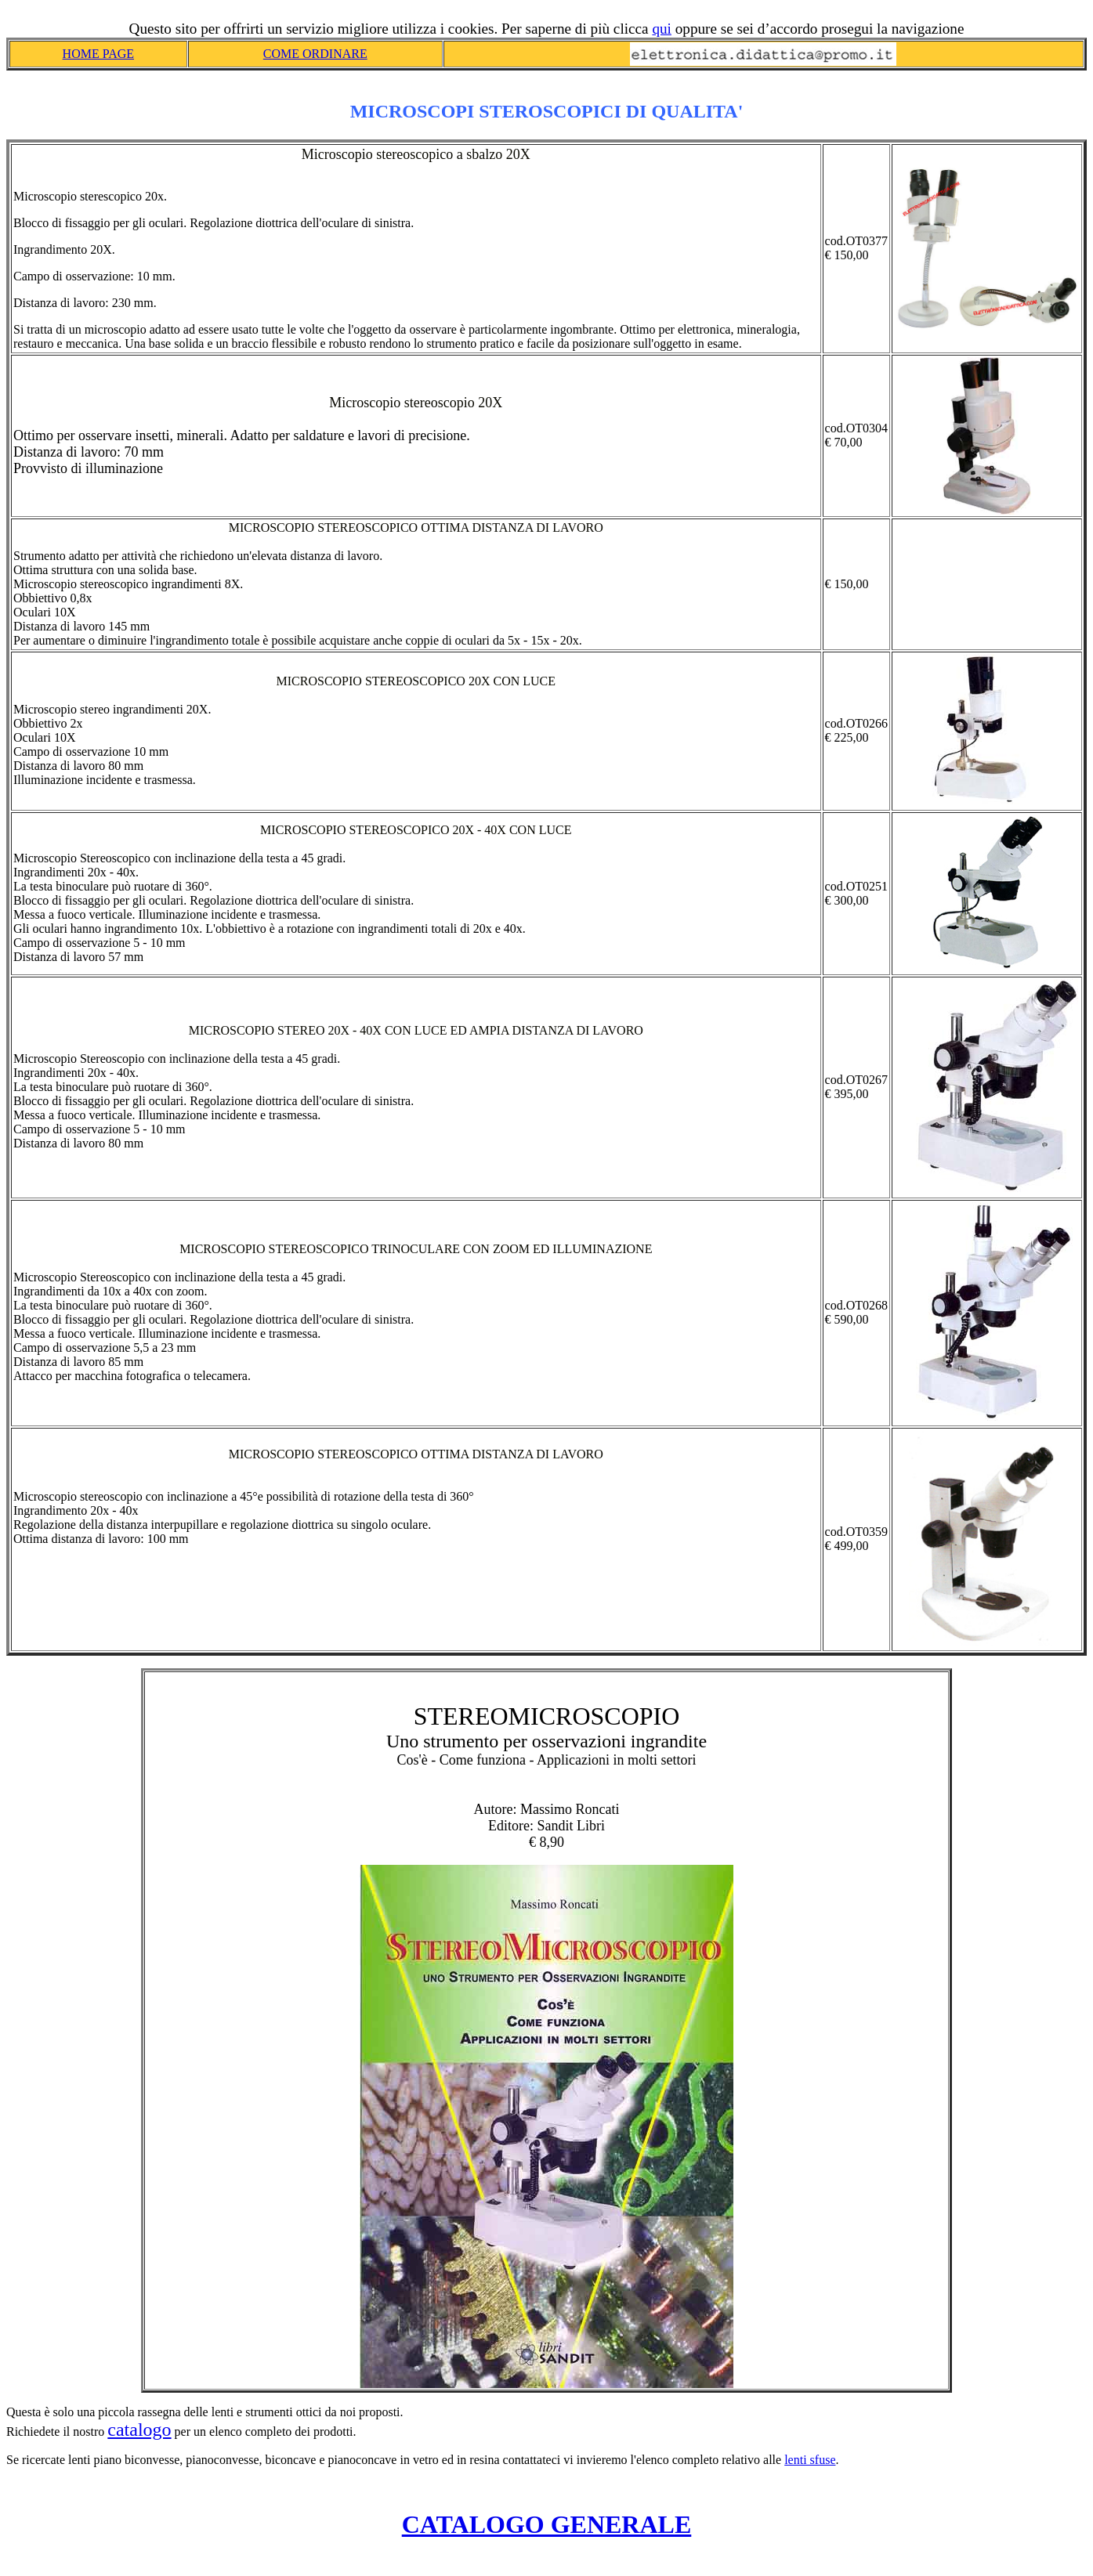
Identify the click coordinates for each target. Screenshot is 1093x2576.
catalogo (139, 2429)
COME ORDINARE (315, 53)
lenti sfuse (809, 2459)
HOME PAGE (98, 53)
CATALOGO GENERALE (547, 2524)
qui (661, 28)
